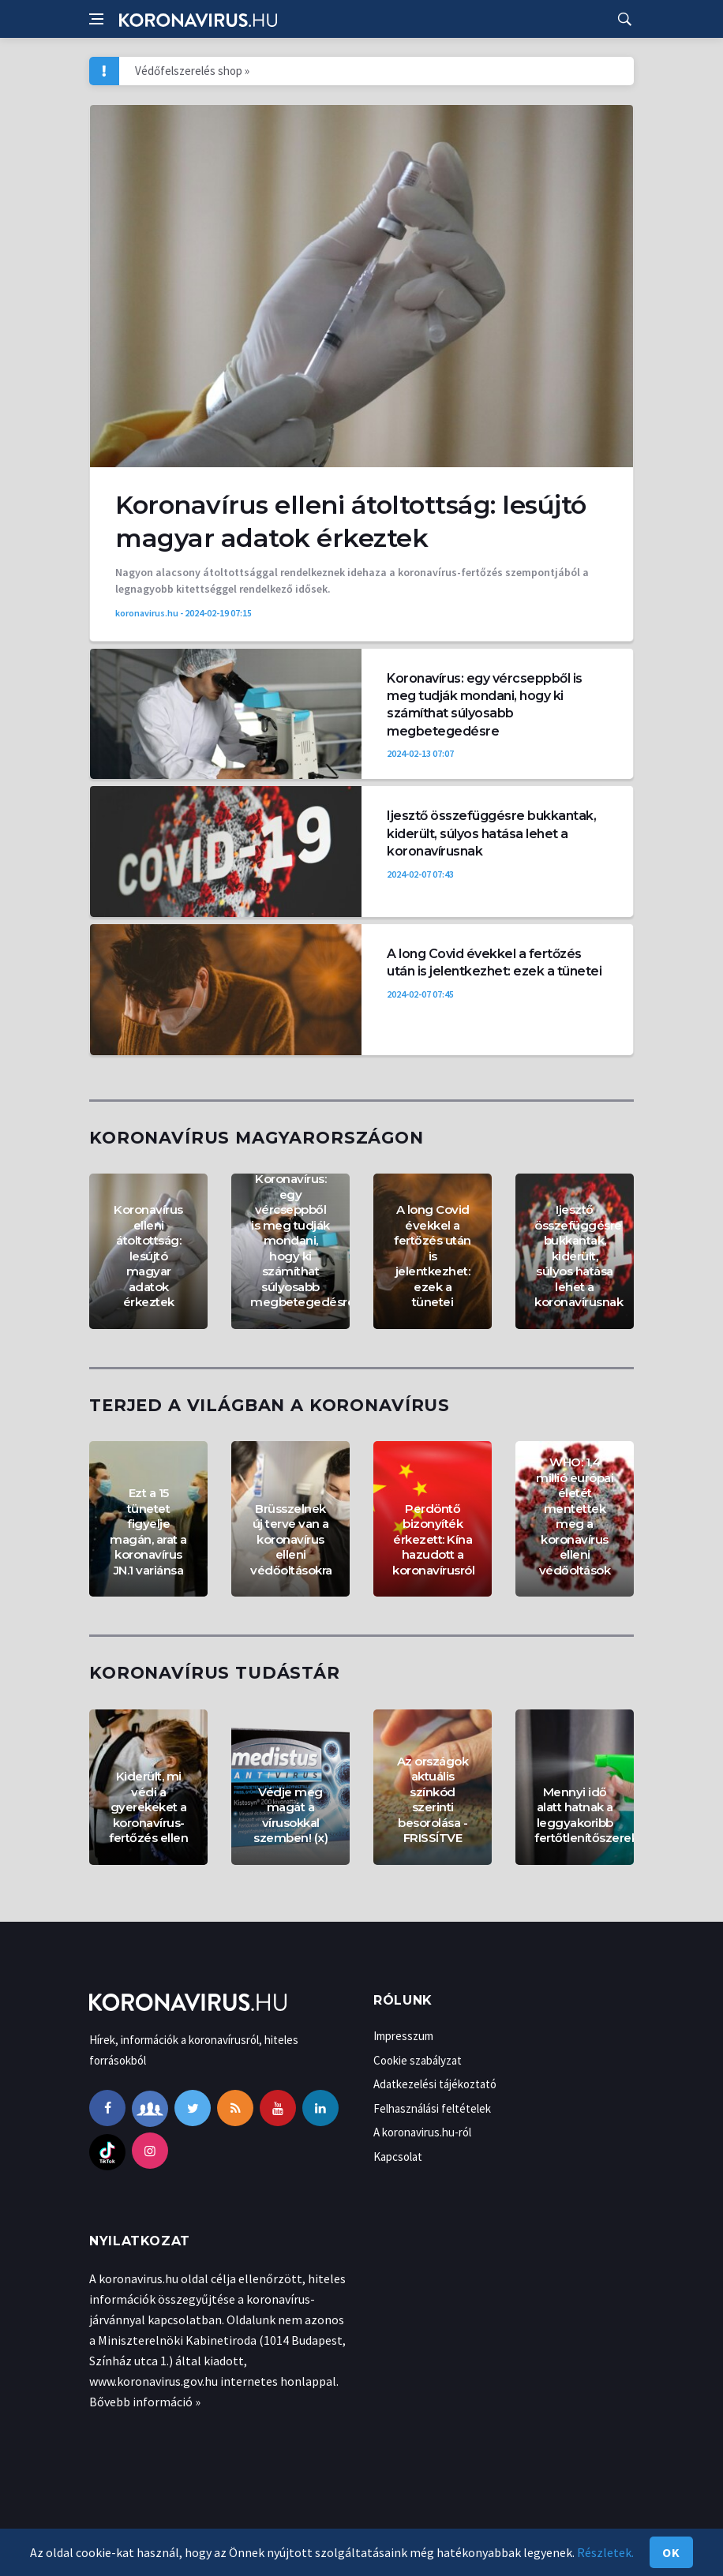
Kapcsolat (397, 2156)
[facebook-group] (150, 2108)
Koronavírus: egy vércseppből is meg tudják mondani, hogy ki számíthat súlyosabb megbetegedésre (302, 1240)
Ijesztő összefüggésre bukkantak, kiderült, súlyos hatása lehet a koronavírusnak (491, 833)
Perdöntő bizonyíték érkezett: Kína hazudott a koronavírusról (433, 1539)
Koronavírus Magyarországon (256, 1138)
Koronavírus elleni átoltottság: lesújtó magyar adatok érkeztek (148, 1255)
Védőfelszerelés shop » (192, 70)
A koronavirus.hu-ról (422, 2132)
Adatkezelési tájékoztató (434, 2083)
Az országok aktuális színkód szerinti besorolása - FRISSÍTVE (433, 1800)
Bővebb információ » (144, 2401)
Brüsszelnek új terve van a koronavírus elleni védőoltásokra (291, 1539)
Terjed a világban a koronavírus (269, 1405)
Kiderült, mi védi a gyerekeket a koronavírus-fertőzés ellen (148, 1807)
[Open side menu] (96, 19)
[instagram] (150, 2150)
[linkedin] (320, 2108)
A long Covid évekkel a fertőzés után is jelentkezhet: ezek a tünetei (432, 1255)
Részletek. (605, 2552)
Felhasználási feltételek (432, 2108)
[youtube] (278, 2108)
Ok (671, 2552)
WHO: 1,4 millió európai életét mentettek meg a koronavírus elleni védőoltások (574, 1516)
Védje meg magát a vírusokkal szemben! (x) (290, 1815)
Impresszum (403, 2035)
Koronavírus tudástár (214, 1673)
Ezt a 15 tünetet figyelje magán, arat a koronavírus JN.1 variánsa (148, 1531)
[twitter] (192, 2108)
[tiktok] (107, 2150)
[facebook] (107, 2108)
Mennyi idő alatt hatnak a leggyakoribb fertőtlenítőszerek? (589, 1815)
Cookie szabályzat (417, 2060)
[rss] (235, 2108)
